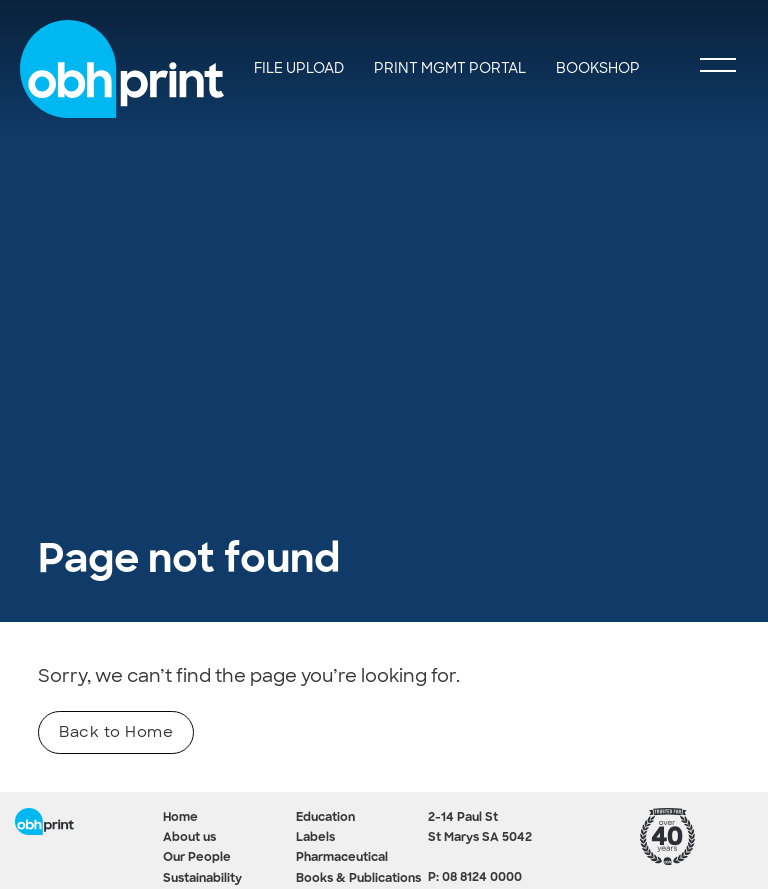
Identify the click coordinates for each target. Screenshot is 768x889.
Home (180, 818)
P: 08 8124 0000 (475, 878)
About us (189, 838)
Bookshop (598, 68)
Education (325, 818)
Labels (315, 838)
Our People (197, 858)
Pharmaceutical (342, 858)
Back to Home (116, 732)
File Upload (299, 68)
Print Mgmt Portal (450, 68)
